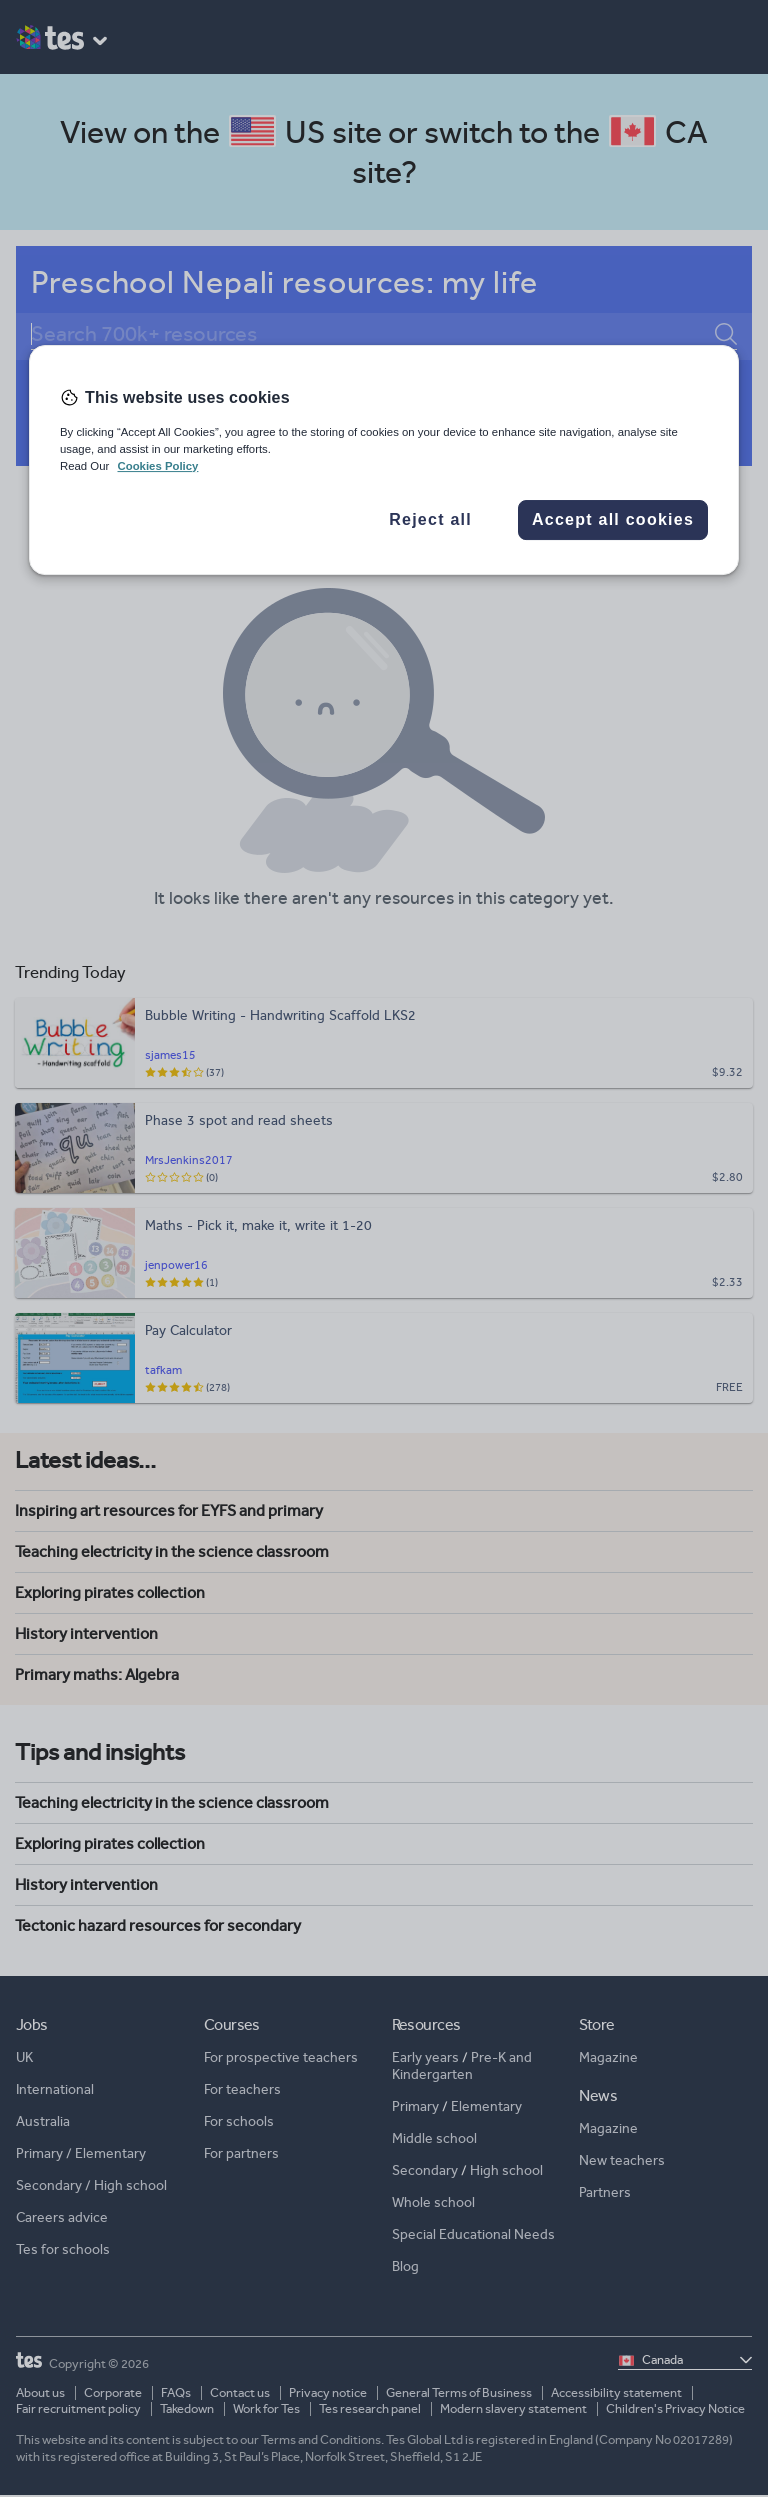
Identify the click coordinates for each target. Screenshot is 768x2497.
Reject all (430, 519)
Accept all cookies (613, 519)
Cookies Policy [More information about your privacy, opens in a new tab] (157, 466)
